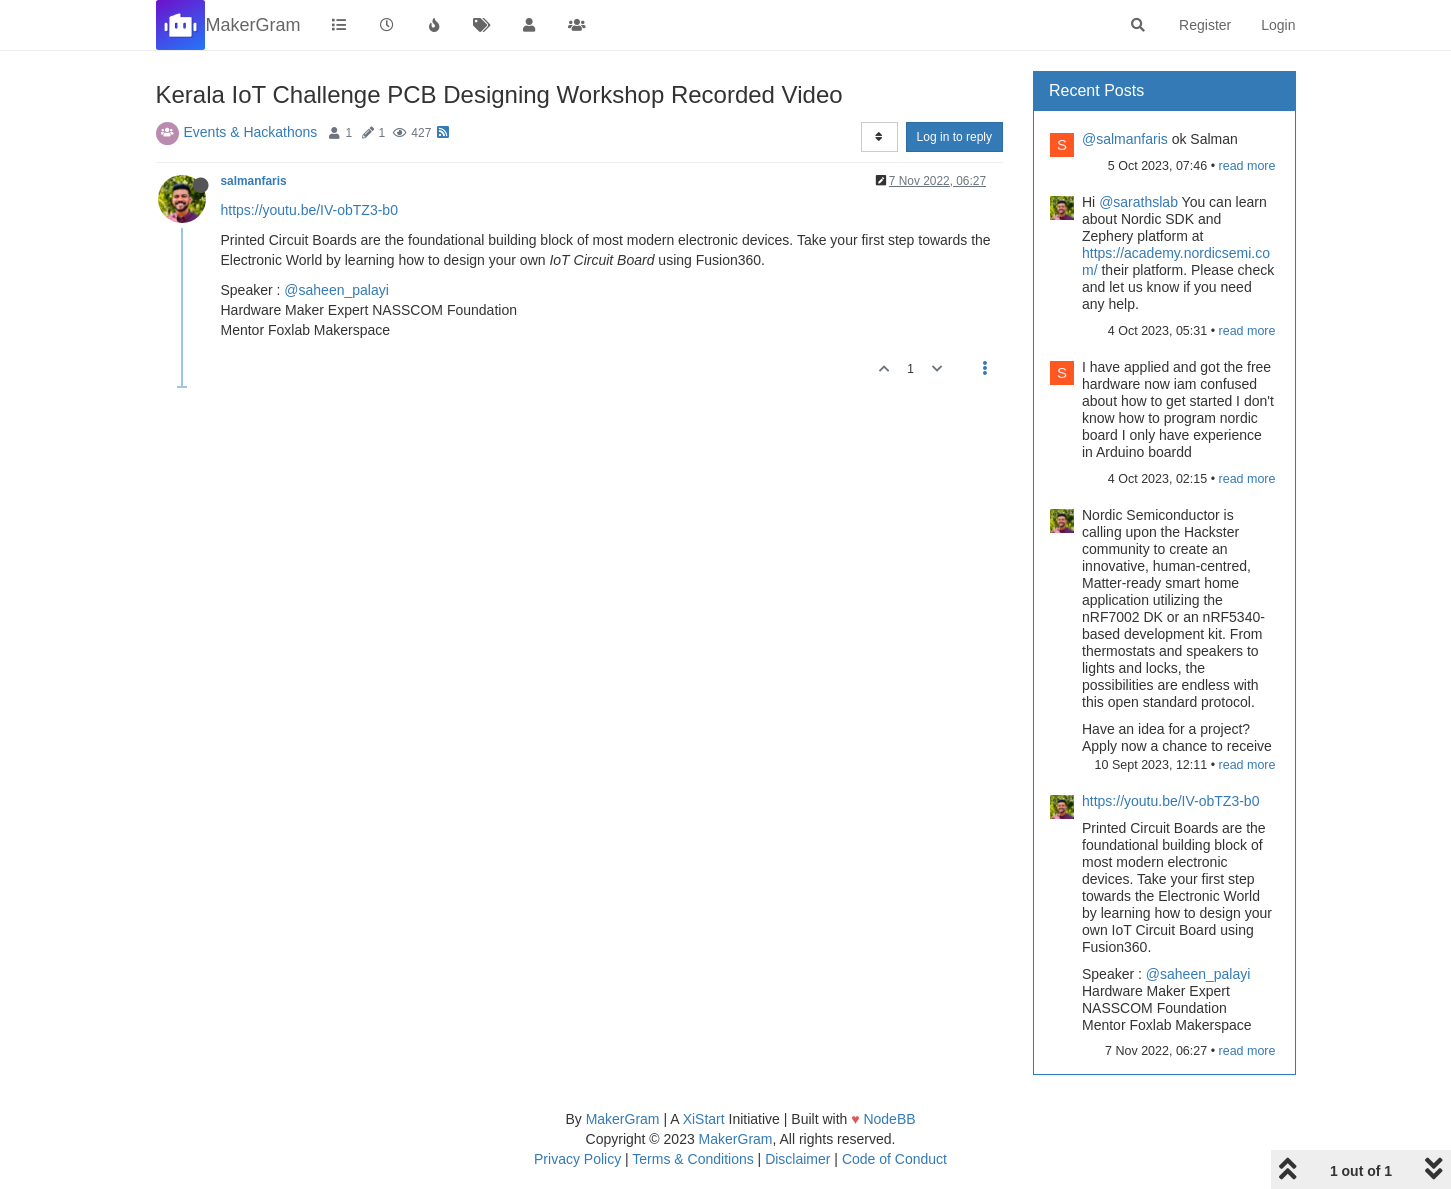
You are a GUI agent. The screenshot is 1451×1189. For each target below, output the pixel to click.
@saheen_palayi (336, 290)
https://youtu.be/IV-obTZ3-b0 (309, 210)
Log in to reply (954, 137)
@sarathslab (1138, 202)
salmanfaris (254, 181)
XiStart (704, 1119)
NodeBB (889, 1119)
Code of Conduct (894, 1159)
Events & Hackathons (251, 132)
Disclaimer (797, 1159)
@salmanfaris (1125, 139)
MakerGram (623, 1119)
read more (1247, 166)
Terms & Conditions (692, 1159)
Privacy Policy (577, 1159)
